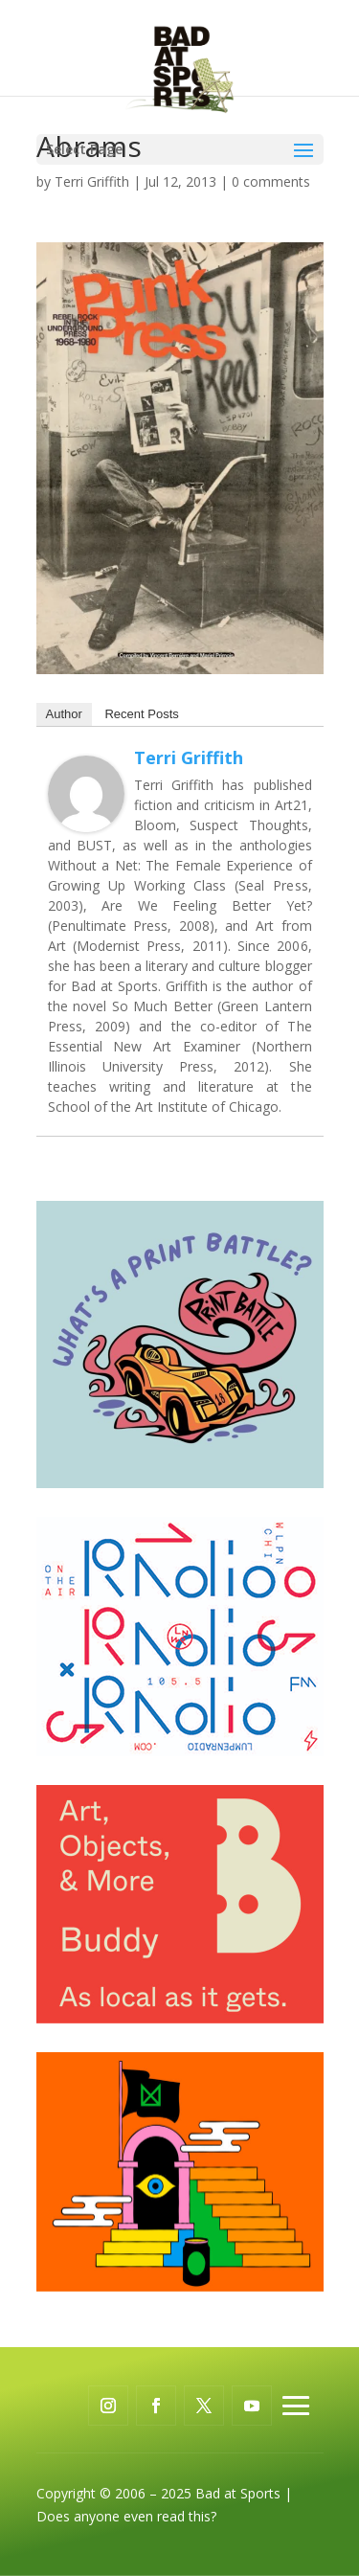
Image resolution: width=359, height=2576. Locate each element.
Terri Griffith (92, 181)
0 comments (271, 181)
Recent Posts (141, 714)
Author (64, 714)
